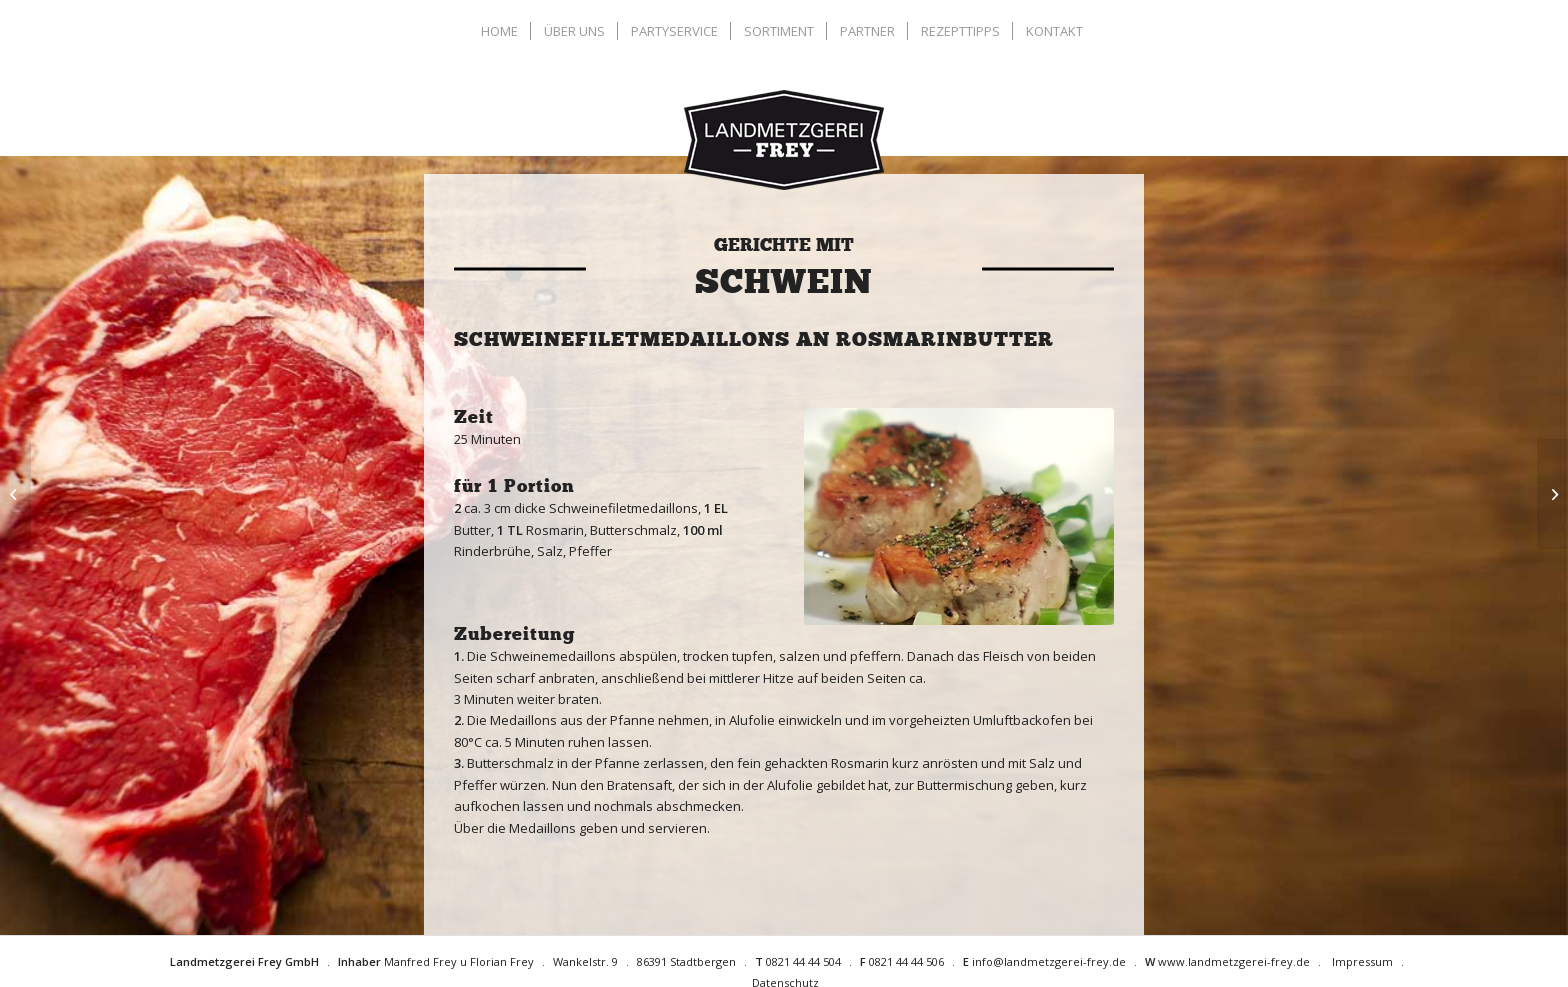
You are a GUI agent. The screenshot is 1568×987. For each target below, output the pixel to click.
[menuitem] (502, 31)
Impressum (1362, 961)
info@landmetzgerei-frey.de (1049, 961)
